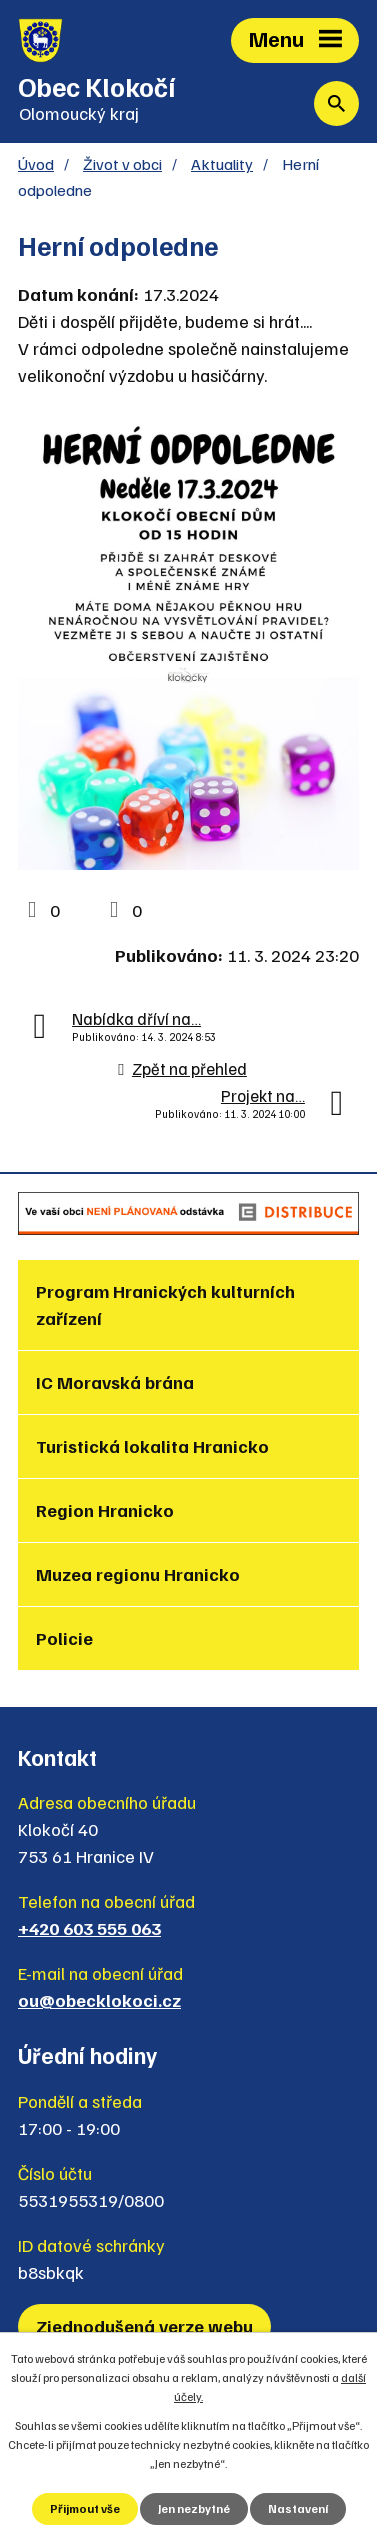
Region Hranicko (105, 1510)
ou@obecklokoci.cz (99, 2000)
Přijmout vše (85, 2508)
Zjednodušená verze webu (144, 2326)
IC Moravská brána (115, 1382)
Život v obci (122, 163)
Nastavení (298, 2508)
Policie (64, 1638)
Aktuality (222, 163)
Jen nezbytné (194, 2508)
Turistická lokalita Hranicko (152, 1446)
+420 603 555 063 (89, 1928)
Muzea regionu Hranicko (138, 1574)
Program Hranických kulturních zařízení (165, 1304)
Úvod (36, 163)
